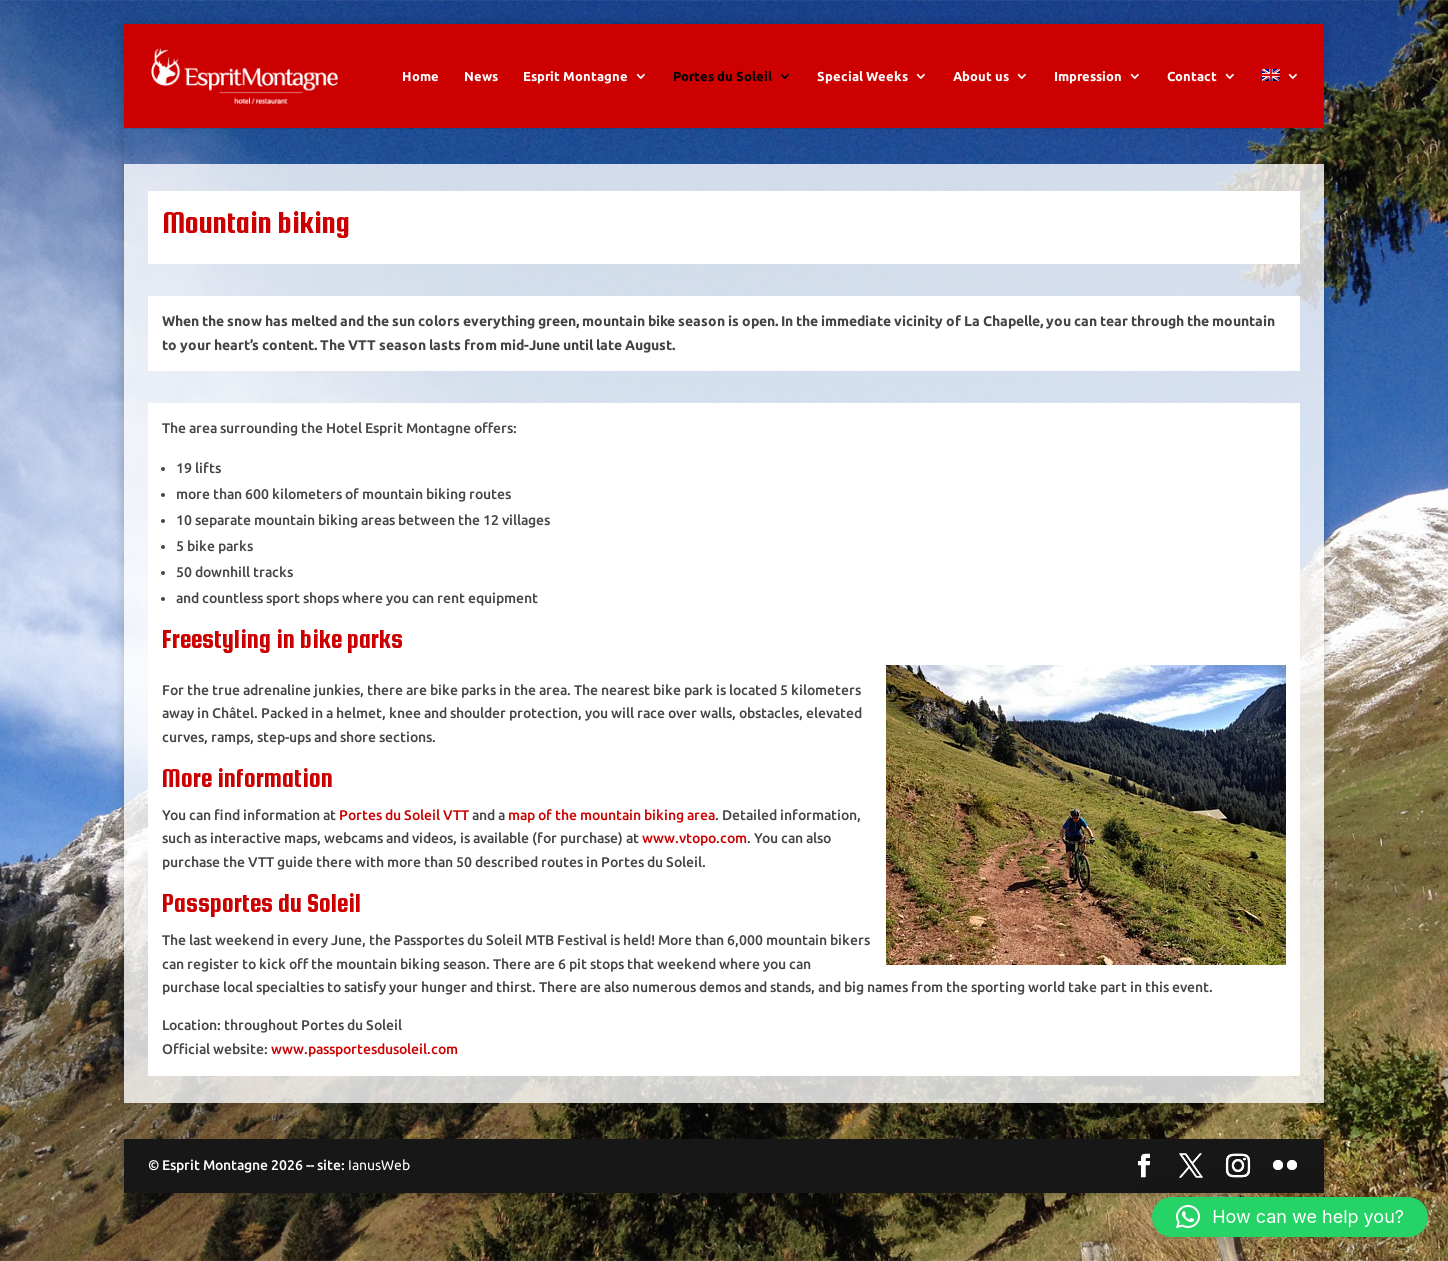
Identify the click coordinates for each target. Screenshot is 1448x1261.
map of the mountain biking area (611, 815)
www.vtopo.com (694, 838)
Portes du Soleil (722, 76)
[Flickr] (1285, 1167)
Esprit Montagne (575, 76)
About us (981, 76)
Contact (1192, 76)
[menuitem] (1281, 98)
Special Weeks (862, 76)
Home (420, 76)
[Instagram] (1238, 1167)
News (481, 76)
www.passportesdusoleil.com (364, 1049)
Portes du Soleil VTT (404, 815)
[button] (1290, 1217)
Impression (1088, 76)
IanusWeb (379, 1165)
